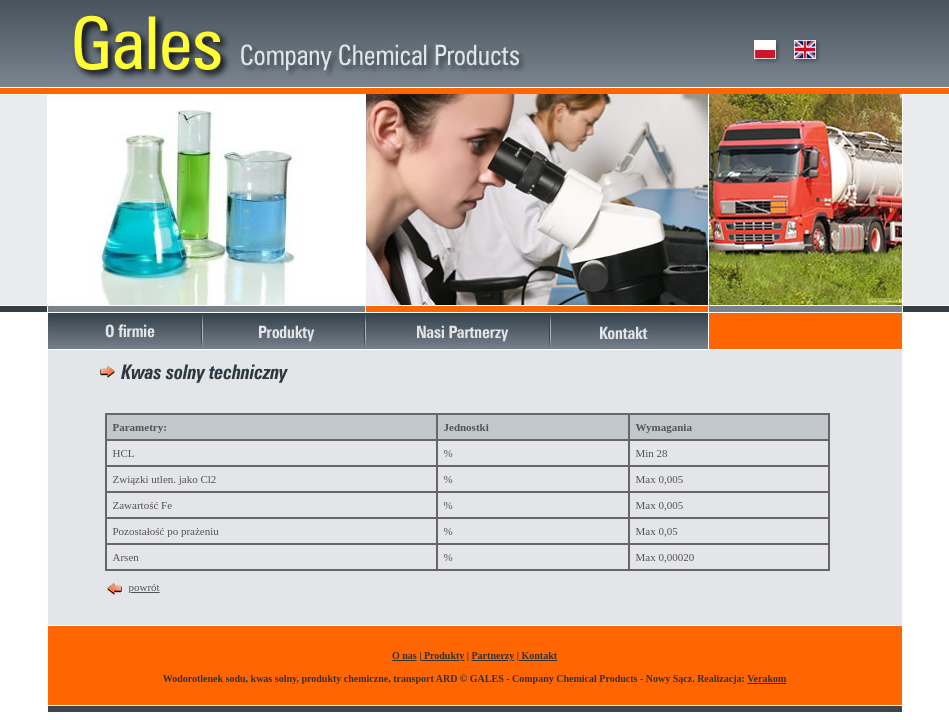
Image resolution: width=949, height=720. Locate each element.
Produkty (442, 655)
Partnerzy (493, 655)
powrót (144, 587)
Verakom (766, 678)
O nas (404, 655)
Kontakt (538, 655)
